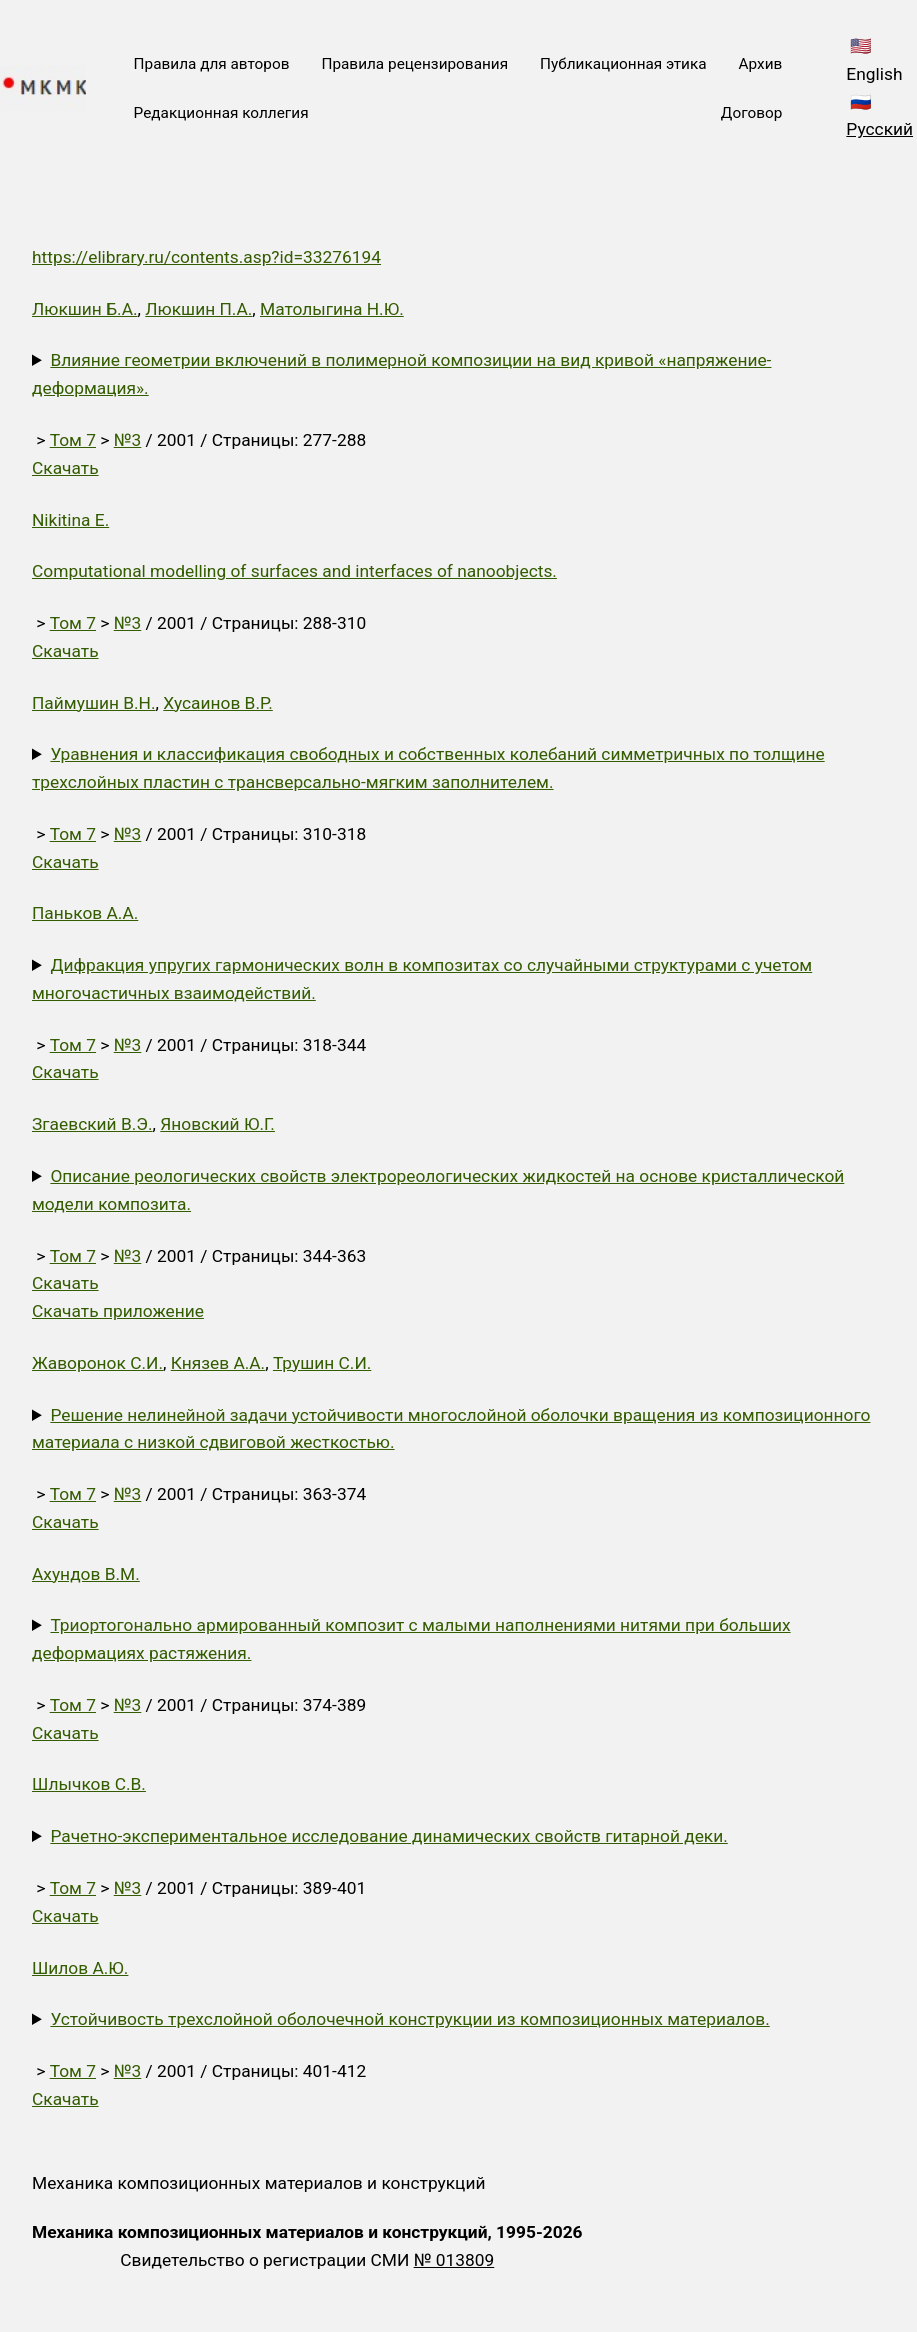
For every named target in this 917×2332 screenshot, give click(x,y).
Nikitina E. (70, 520)
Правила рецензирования (414, 64)
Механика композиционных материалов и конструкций (258, 2183)
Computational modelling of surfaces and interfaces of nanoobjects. (294, 571)
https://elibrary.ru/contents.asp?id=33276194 (206, 257)
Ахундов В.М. (86, 1574)
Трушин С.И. (322, 1363)
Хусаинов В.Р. (218, 703)
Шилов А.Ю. (80, 1968)
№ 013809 (454, 2260)
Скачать (65, 468)
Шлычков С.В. (89, 1784)
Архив (761, 64)
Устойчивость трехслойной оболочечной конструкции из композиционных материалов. (409, 2019)
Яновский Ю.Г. (217, 1124)
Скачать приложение (118, 1311)
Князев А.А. (218, 1363)
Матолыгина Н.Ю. (332, 309)
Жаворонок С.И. (97, 1363)
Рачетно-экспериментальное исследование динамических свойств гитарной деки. (388, 1836)
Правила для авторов (212, 64)
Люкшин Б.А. (85, 309)
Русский (879, 129)
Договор (751, 113)
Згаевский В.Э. (92, 1124)
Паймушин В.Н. (94, 703)
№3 (128, 440)
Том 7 (73, 440)
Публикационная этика (623, 64)
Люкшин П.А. (198, 309)
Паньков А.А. (85, 913)
